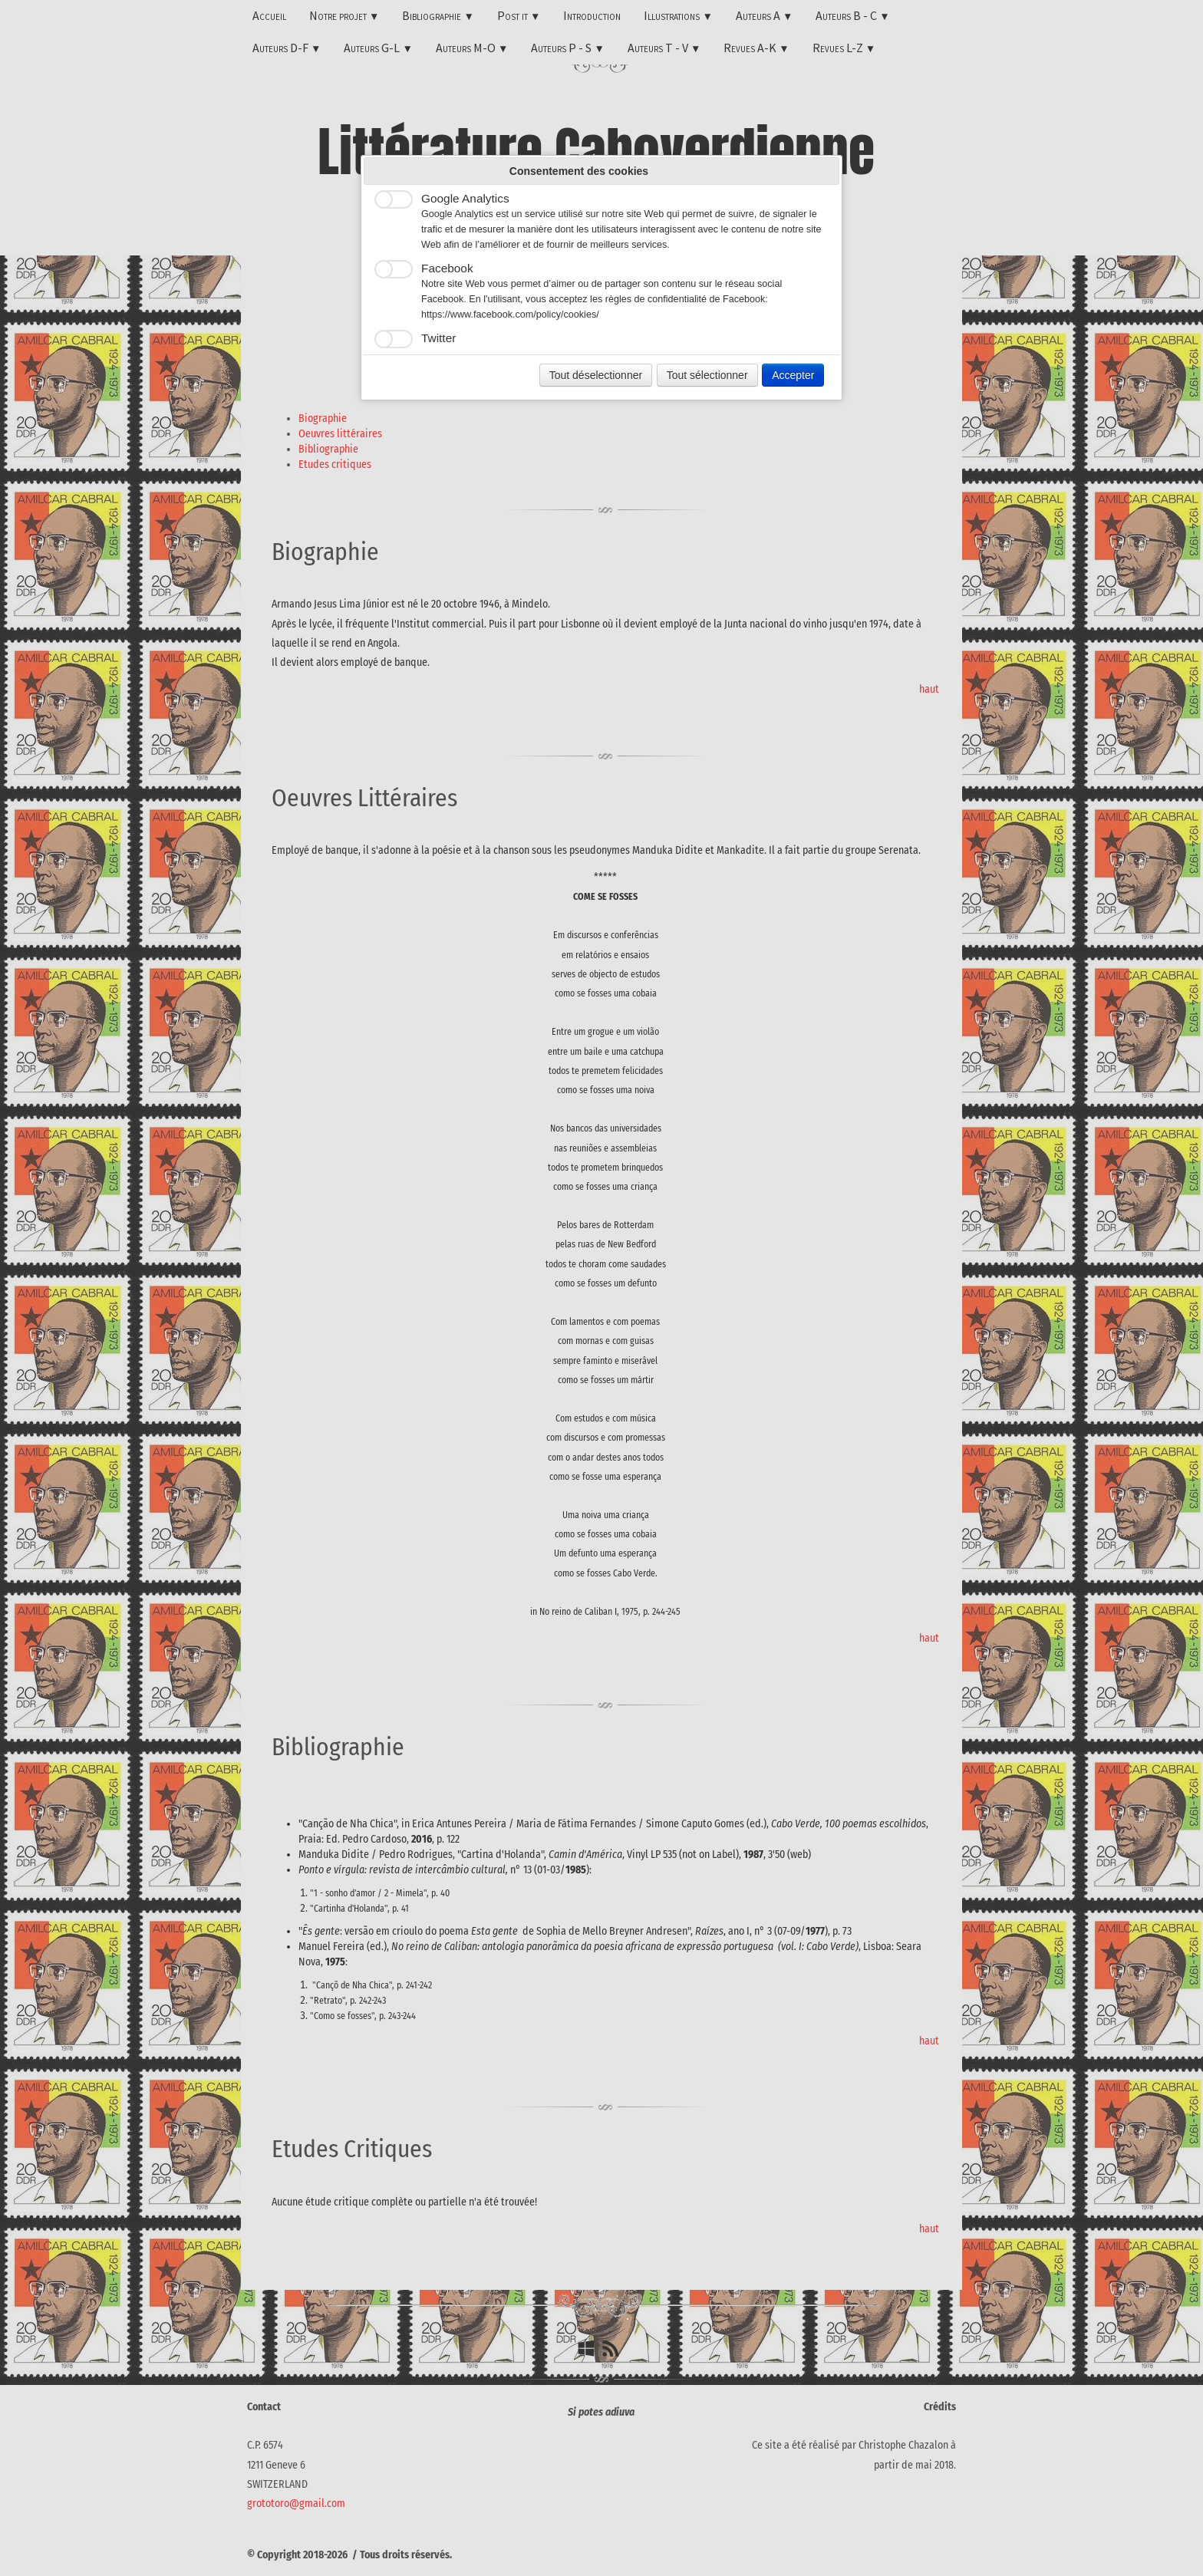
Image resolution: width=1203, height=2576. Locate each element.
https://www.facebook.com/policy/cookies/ (510, 314)
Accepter (793, 375)
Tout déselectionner (595, 375)
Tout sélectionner (707, 375)
